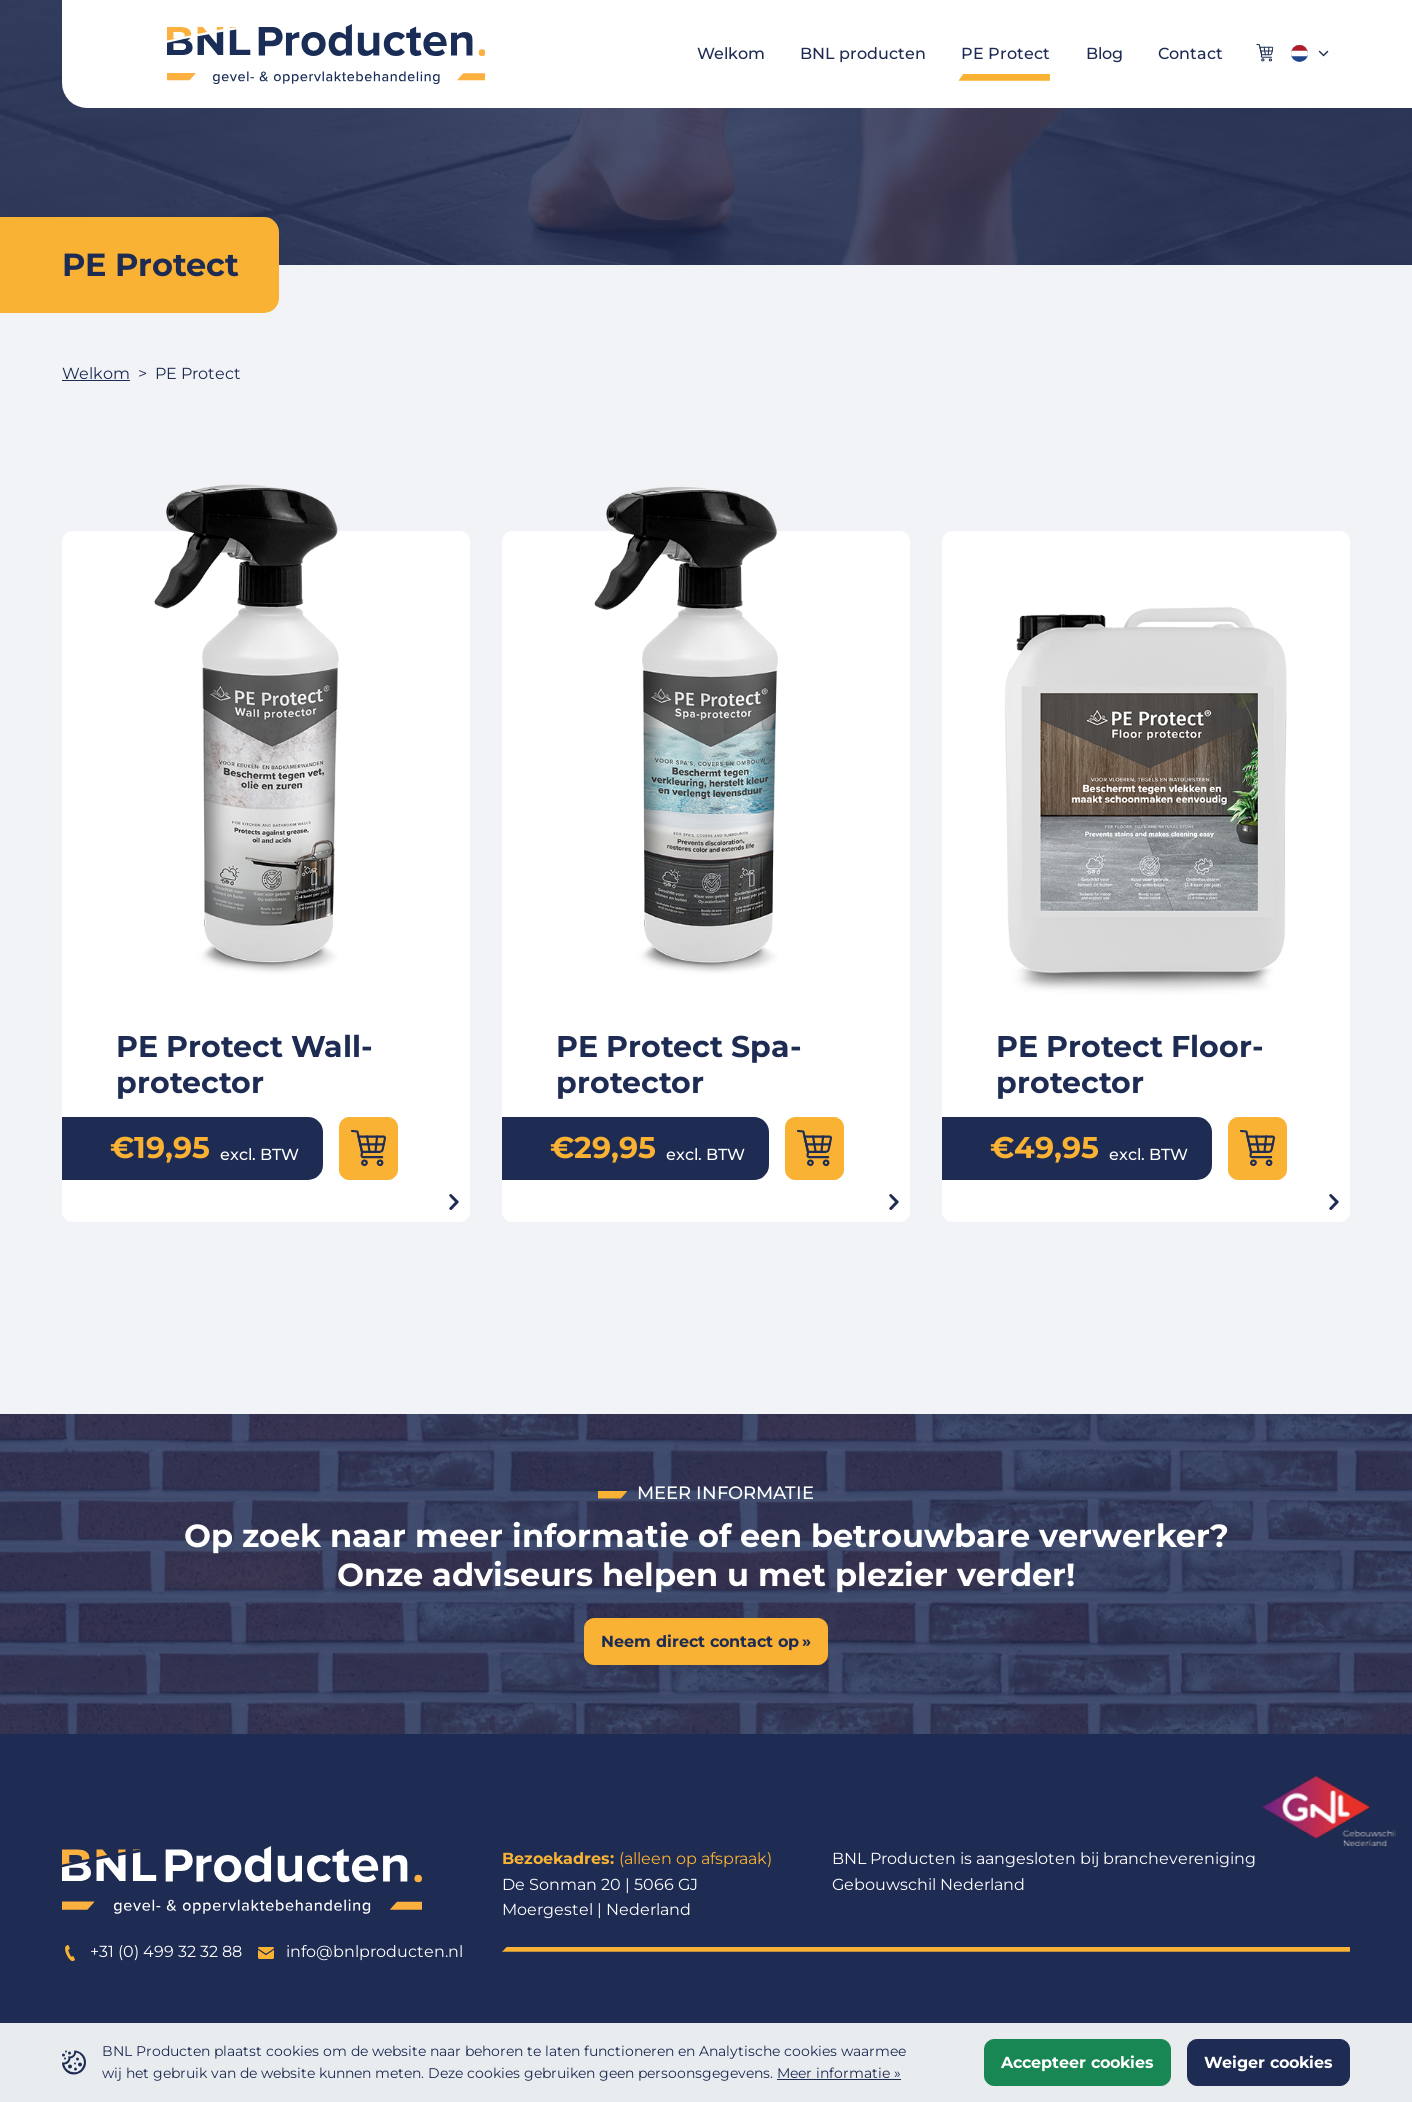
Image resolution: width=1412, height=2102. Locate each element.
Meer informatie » (839, 2073)
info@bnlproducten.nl (360, 1951)
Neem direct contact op (700, 1641)
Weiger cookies (1268, 2062)
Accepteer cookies (1077, 2062)
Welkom (96, 373)
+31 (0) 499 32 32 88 (152, 1951)
